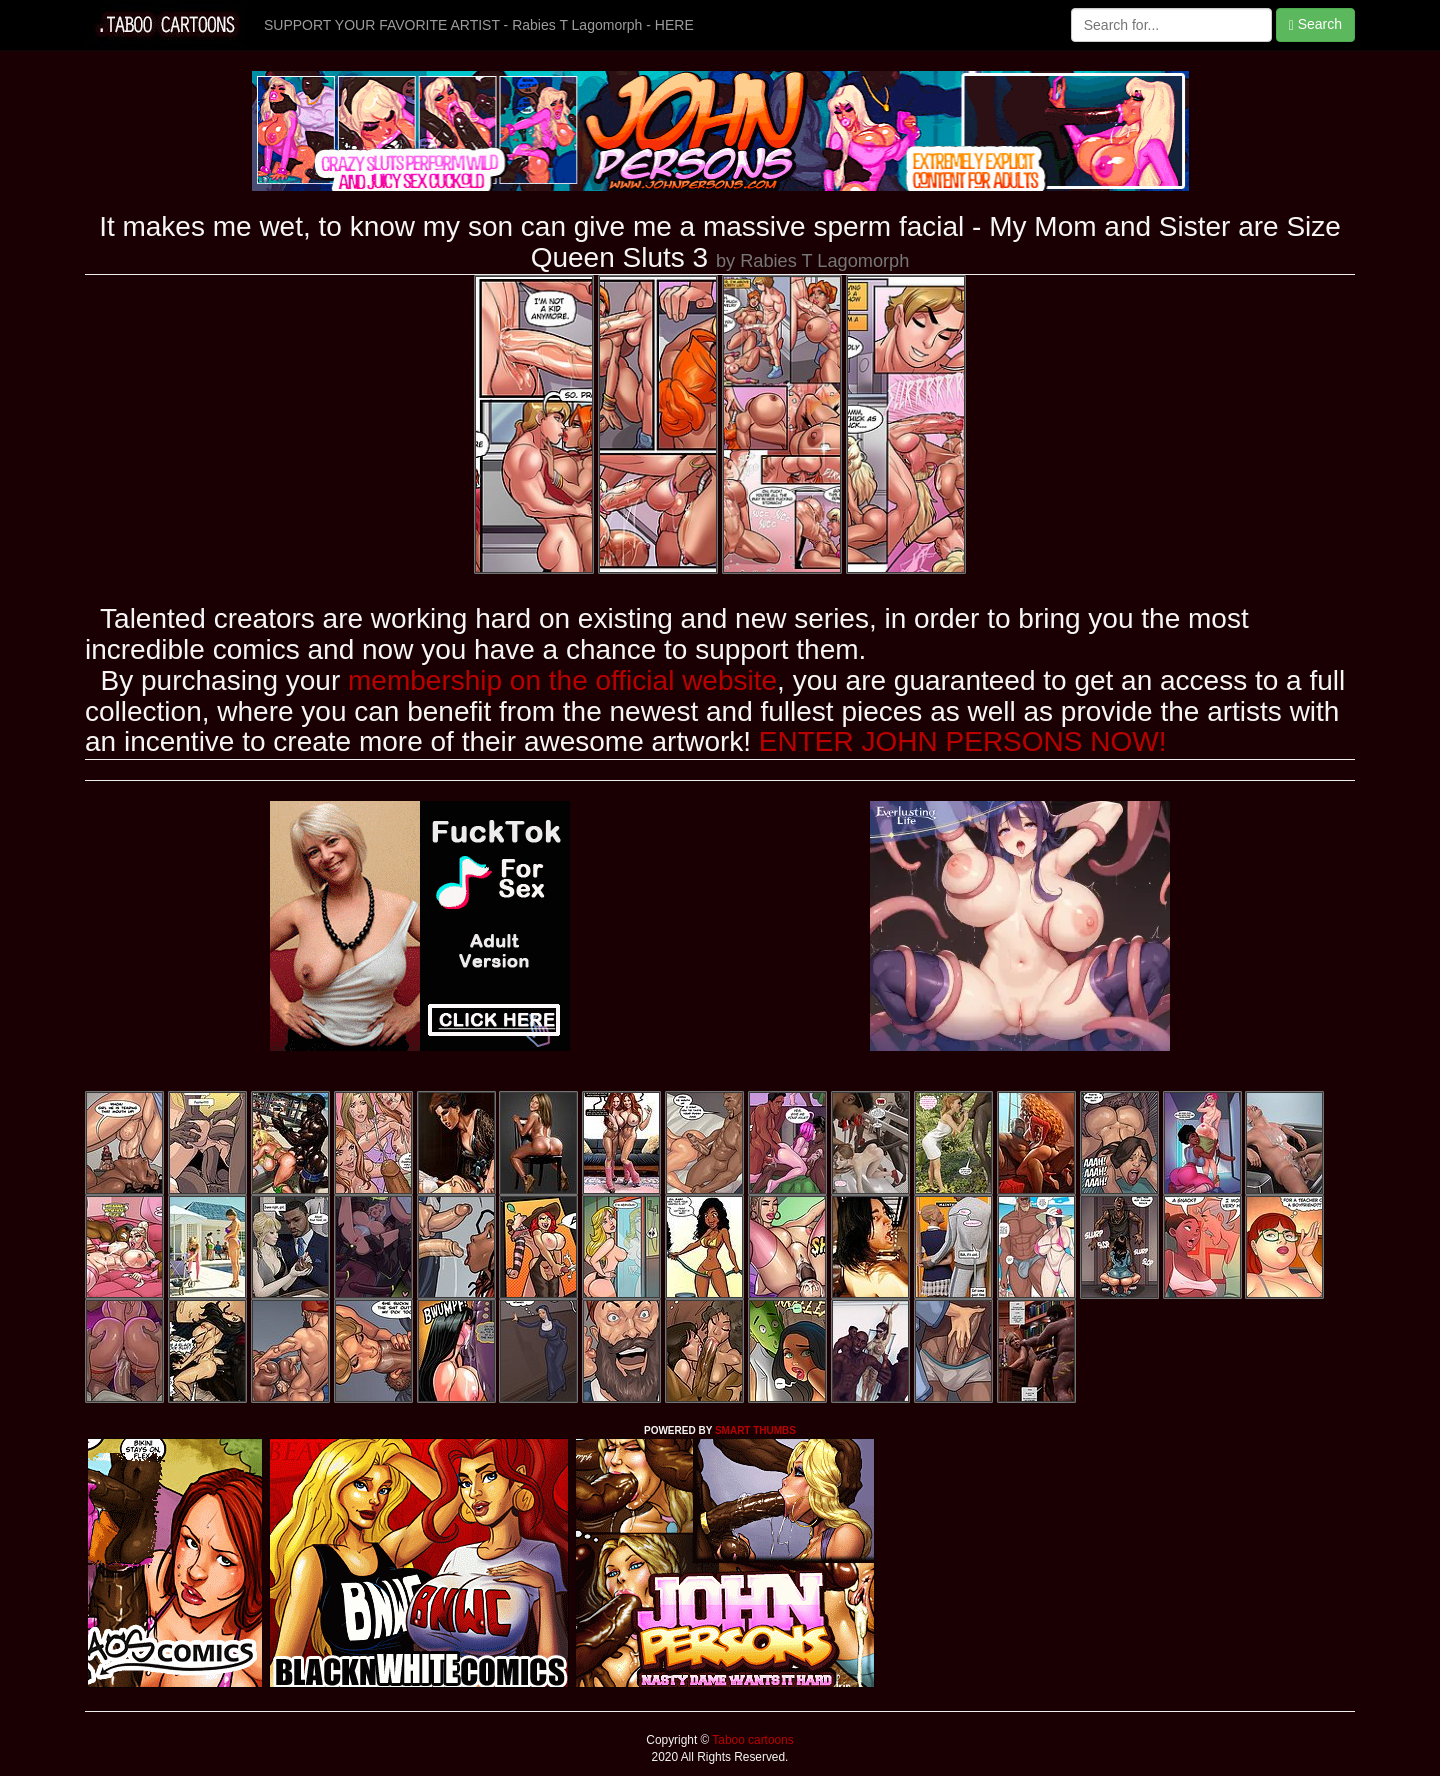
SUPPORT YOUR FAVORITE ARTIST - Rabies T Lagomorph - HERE (479, 25)
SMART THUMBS (755, 1430)
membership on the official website (562, 680)
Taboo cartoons (751, 1740)
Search (1315, 24)
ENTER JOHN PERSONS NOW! (963, 741)
